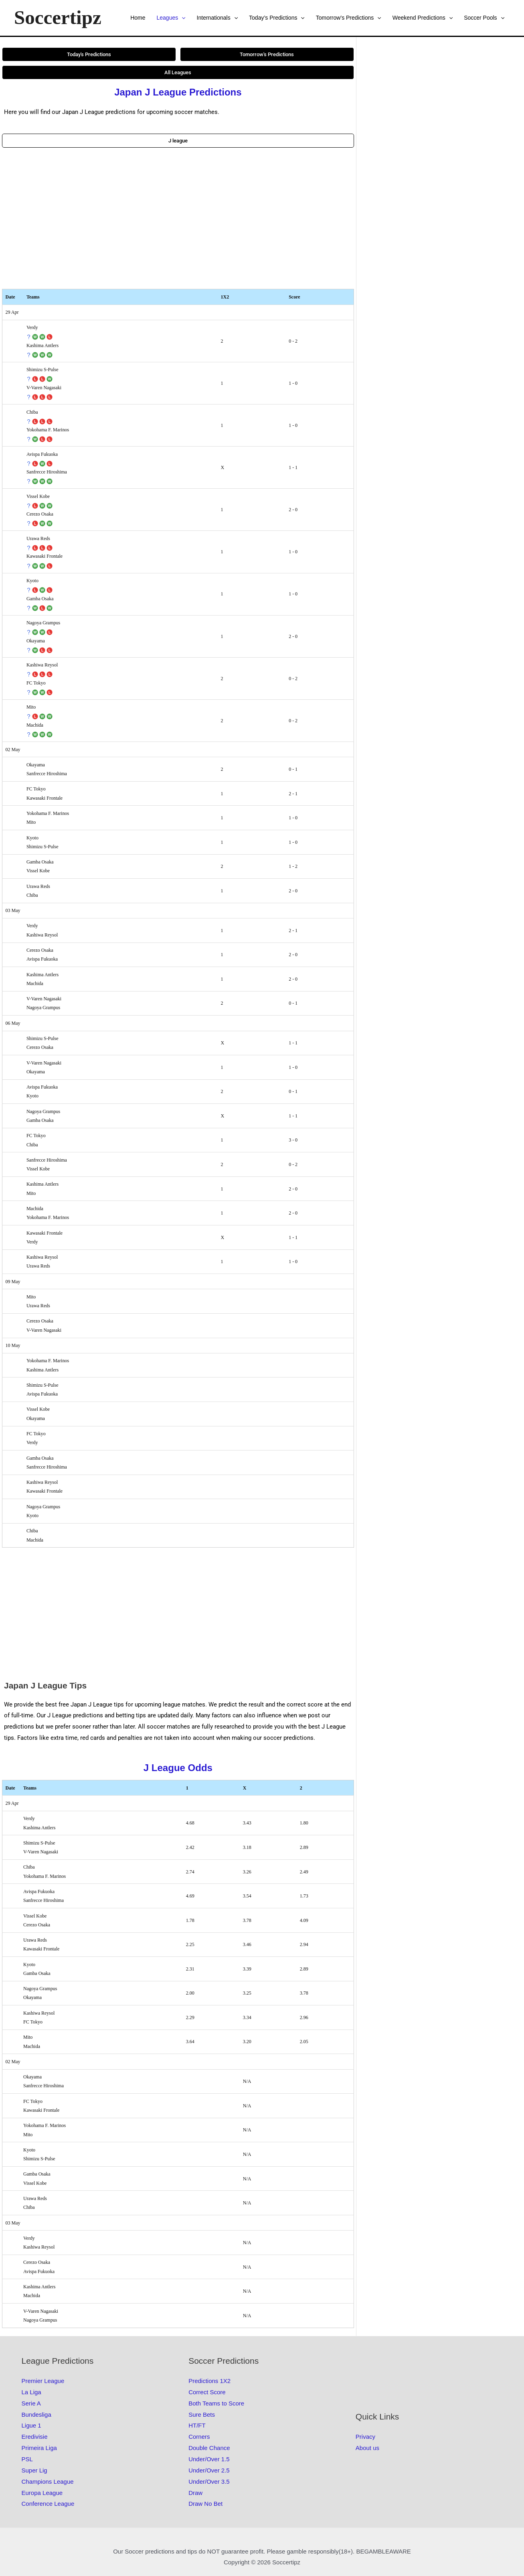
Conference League (48, 2503)
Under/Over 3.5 (209, 2481)
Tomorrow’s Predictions (348, 18)
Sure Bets (201, 2414)
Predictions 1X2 (209, 2380)
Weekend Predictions (422, 18)
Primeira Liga (39, 2447)
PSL (27, 2459)
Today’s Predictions (277, 18)
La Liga (31, 2392)
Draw (195, 2492)
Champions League (48, 2481)
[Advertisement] (178, 218)
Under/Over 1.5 (209, 2459)
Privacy (365, 2436)
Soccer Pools (484, 18)
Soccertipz (57, 17)
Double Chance (209, 2447)
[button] (181, 18)
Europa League (42, 2492)
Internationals (217, 18)
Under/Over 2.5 (209, 2470)
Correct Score (207, 2392)
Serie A (31, 2403)
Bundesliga (36, 2414)
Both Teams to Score (216, 2403)
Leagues (171, 18)
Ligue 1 (31, 2425)
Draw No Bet (205, 2503)
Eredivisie (35, 2436)
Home (137, 17)
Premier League (43, 2380)
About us (367, 2447)
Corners (199, 2436)
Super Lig (34, 2470)
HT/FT (197, 2425)
